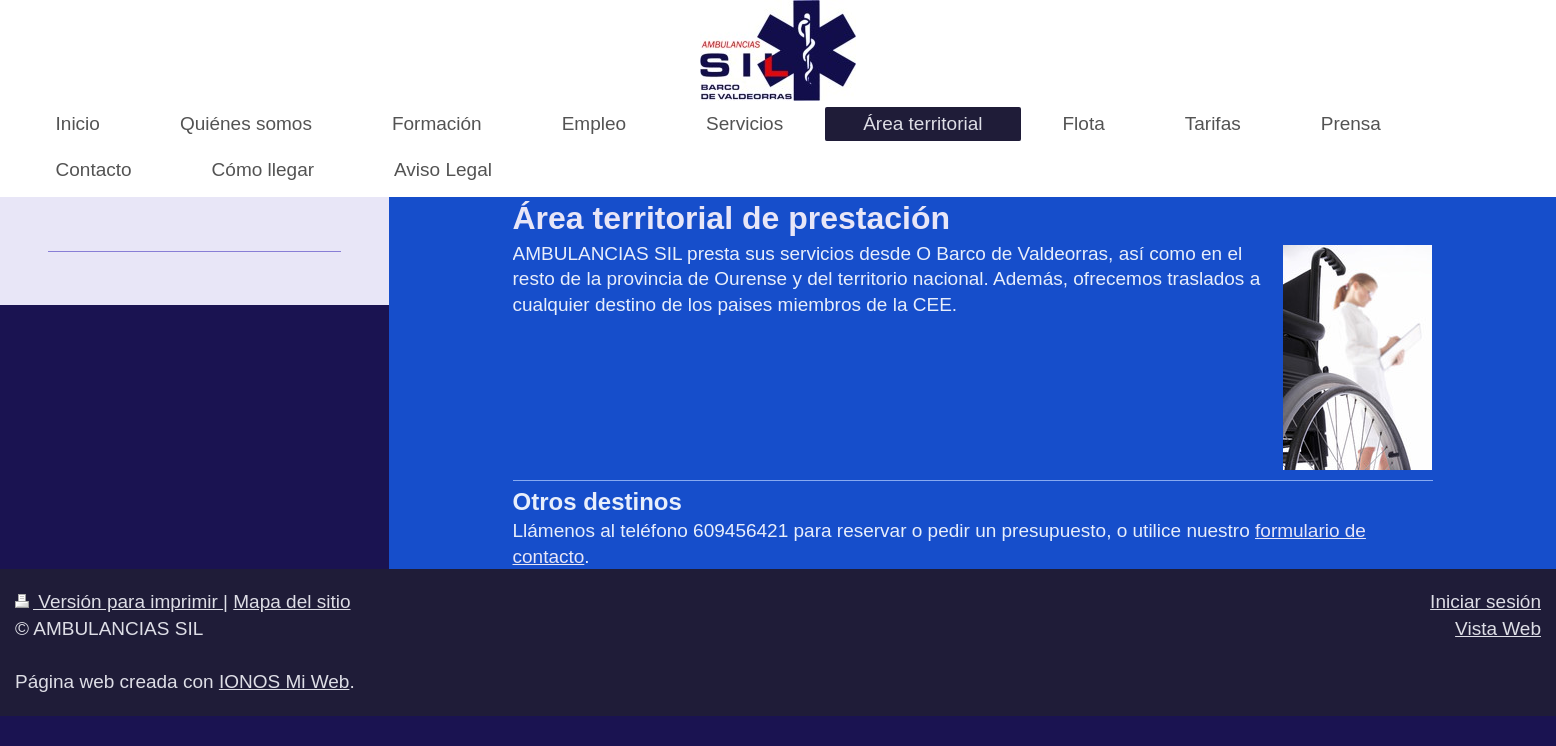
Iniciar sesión (1485, 601)
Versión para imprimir (119, 601)
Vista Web (1498, 628)
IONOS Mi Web (284, 681)
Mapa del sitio (291, 601)
